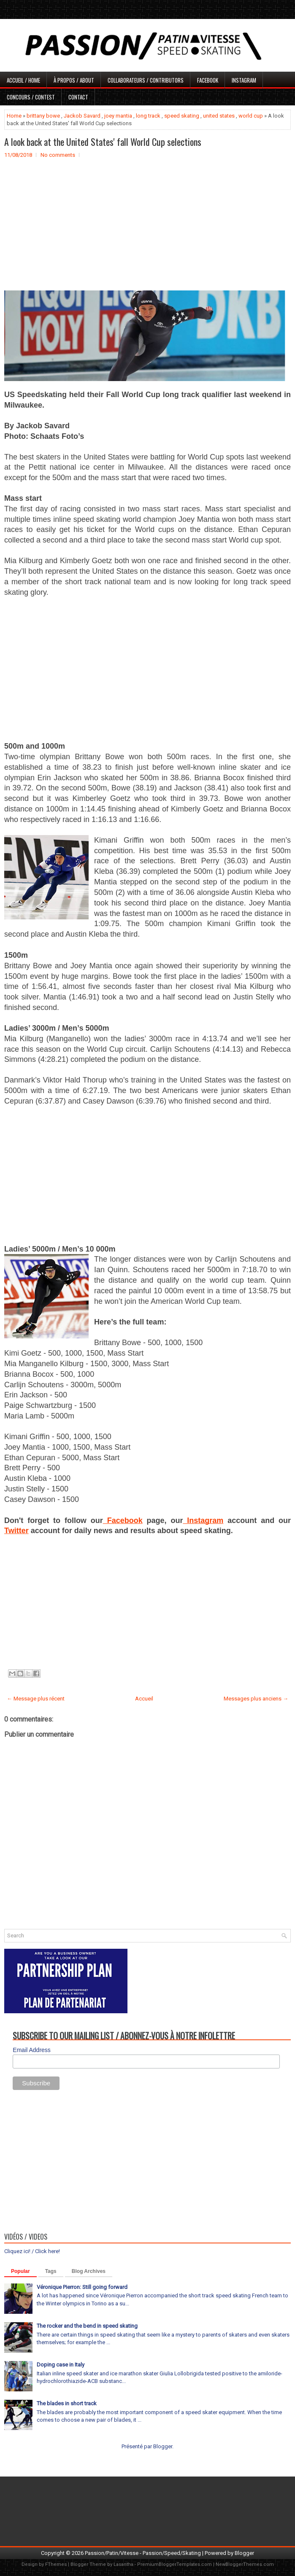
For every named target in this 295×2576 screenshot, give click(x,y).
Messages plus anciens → (256, 1698)
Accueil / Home (23, 80)
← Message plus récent (36, 1698)
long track (148, 116)
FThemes (56, 2564)
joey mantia (118, 116)
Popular (20, 2271)
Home (14, 116)
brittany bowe (43, 116)
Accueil (144, 1698)
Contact (78, 97)
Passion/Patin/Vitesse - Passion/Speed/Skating (143, 2553)
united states (219, 116)
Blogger (162, 2446)
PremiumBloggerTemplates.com (174, 2564)
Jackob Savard (82, 116)
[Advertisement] (147, 231)
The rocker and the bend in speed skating (87, 2326)
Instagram (244, 80)
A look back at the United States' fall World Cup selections (102, 141)
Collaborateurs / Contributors (146, 80)
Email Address (31, 2050)
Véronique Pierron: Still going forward (82, 2287)
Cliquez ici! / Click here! (32, 2251)
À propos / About (74, 80)
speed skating (181, 116)
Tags (51, 2271)
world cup (250, 116)
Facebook (207, 80)
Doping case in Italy (60, 2364)
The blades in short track (67, 2403)
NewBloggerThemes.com (245, 2564)
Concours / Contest (31, 97)
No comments (58, 155)
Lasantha (123, 2564)
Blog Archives (89, 2271)
